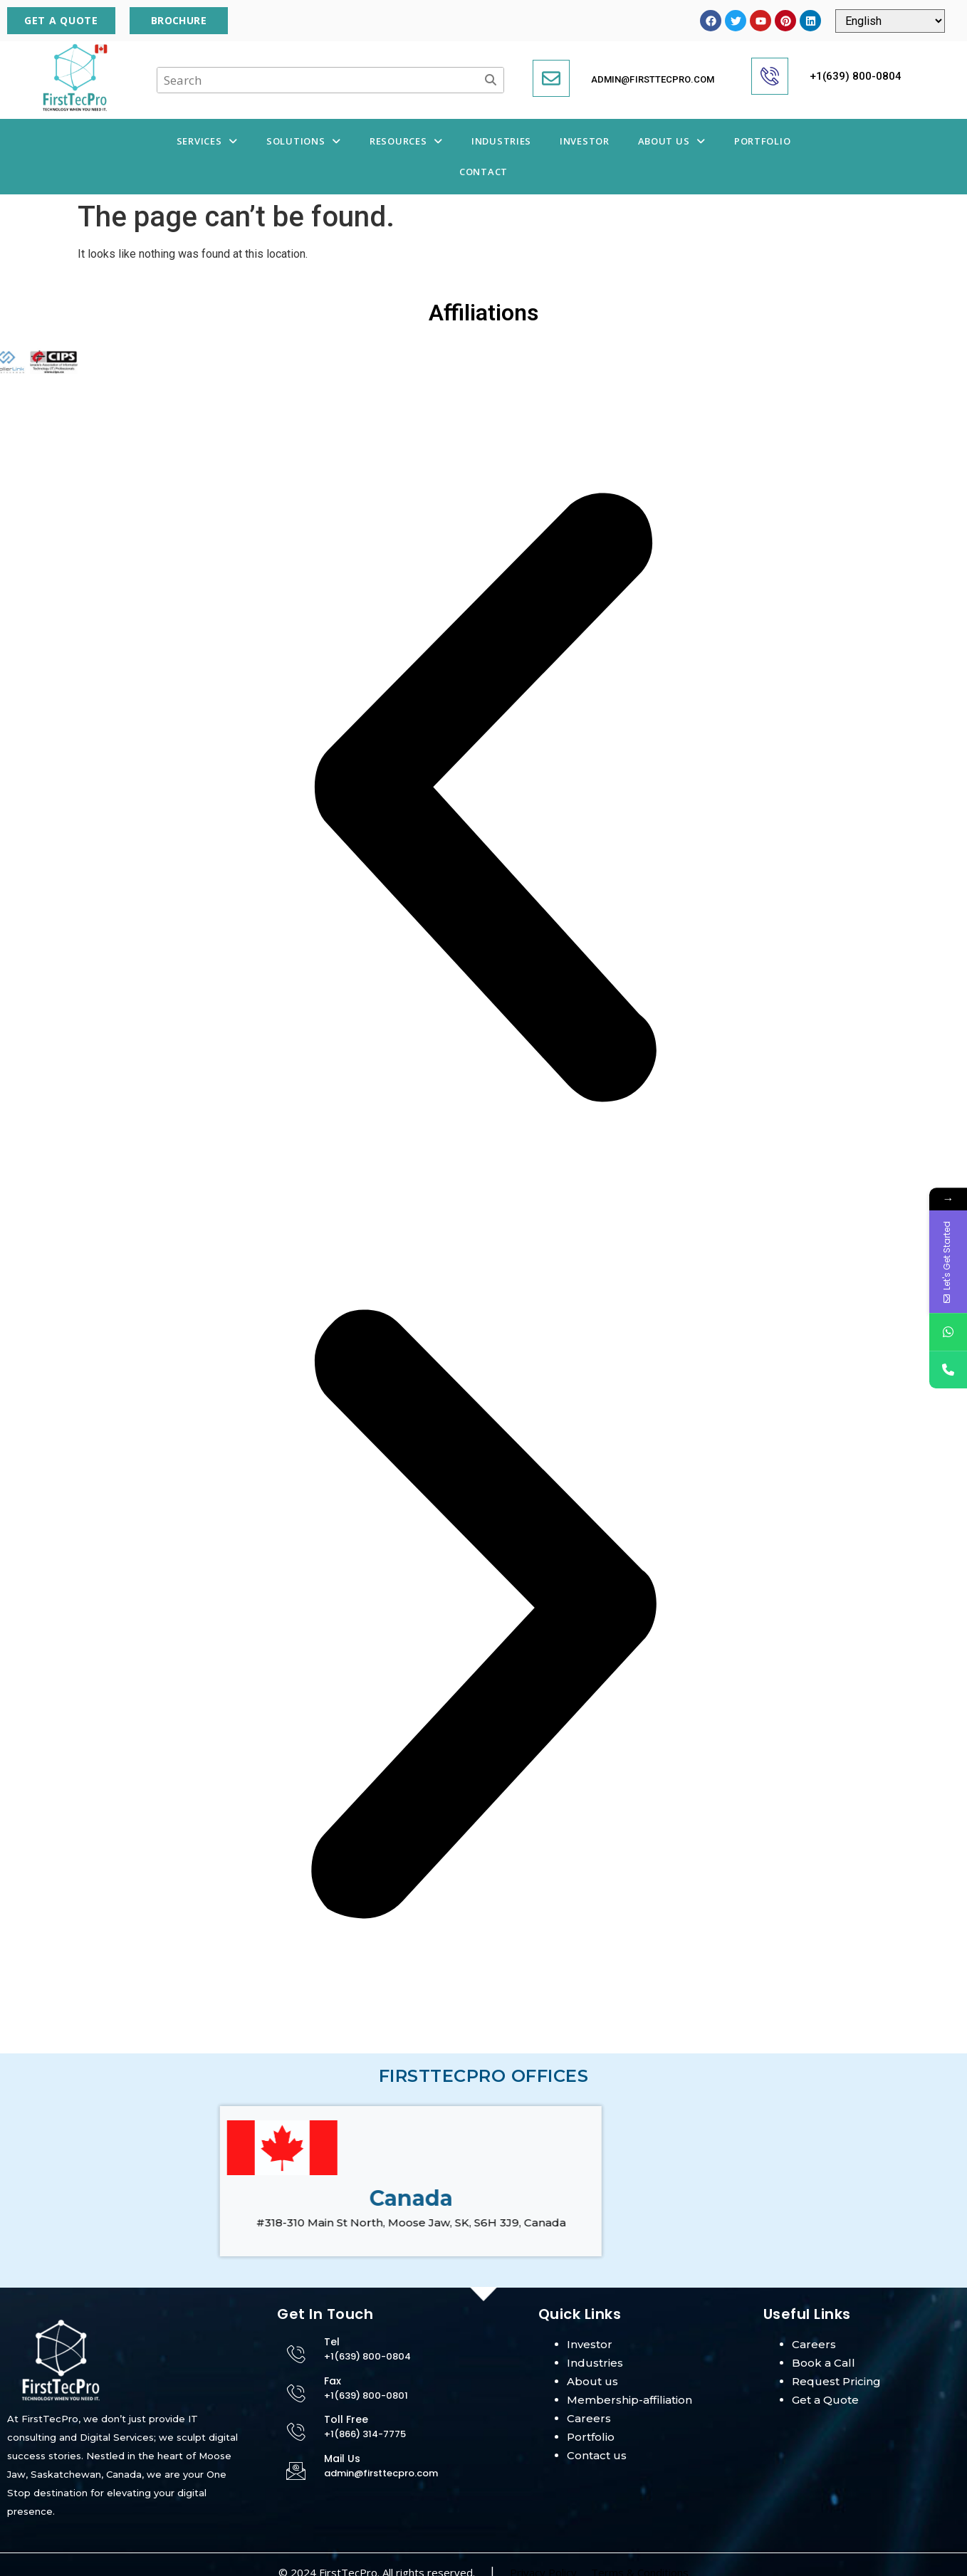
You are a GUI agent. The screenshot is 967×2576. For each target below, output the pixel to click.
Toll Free (346, 2419)
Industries (501, 141)
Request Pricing (836, 2381)
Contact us (597, 2455)
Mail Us (342, 2458)
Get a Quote (825, 2400)
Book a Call (823, 2363)
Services (207, 141)
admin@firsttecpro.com (652, 79)
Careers (589, 2418)
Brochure (179, 20)
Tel (332, 2342)
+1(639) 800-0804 (855, 76)
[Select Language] (890, 21)
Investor (585, 141)
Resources (406, 141)
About (584, 2381)
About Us (672, 141)
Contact (483, 171)
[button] (207, 141)
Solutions (303, 141)
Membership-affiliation (629, 2400)
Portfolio (762, 141)
